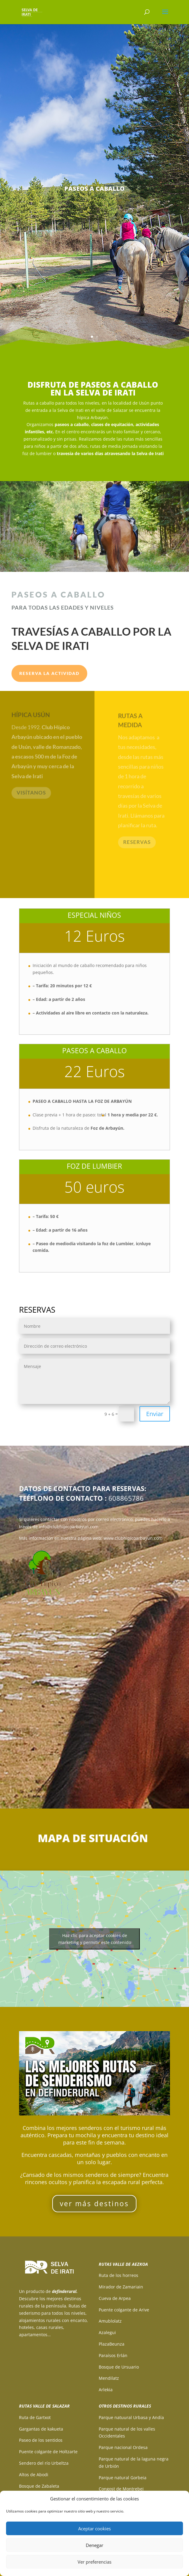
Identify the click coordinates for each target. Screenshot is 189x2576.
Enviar (154, 1414)
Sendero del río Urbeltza (44, 2463)
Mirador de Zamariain (121, 2287)
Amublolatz (110, 2321)
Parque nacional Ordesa (123, 2447)
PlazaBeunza (111, 2344)
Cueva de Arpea (115, 2298)
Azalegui (107, 2332)
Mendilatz (109, 2378)
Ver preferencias (94, 2562)
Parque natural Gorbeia (122, 2477)
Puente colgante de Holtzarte (48, 2451)
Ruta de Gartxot (35, 2417)
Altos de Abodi (33, 2474)
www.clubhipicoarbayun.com (133, 1538)
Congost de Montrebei (121, 2489)
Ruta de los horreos (118, 2275)
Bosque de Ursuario (119, 2367)
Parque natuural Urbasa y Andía (131, 2417)
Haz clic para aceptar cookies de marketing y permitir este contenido (94, 1939)
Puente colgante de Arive (124, 2310)
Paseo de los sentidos (40, 2440)
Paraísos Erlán (113, 2355)
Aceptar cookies (94, 2529)
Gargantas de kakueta (41, 2429)
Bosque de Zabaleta (39, 2486)
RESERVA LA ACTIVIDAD (49, 673)
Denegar (94, 2545)
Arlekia (106, 2389)
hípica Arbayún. (93, 417)
